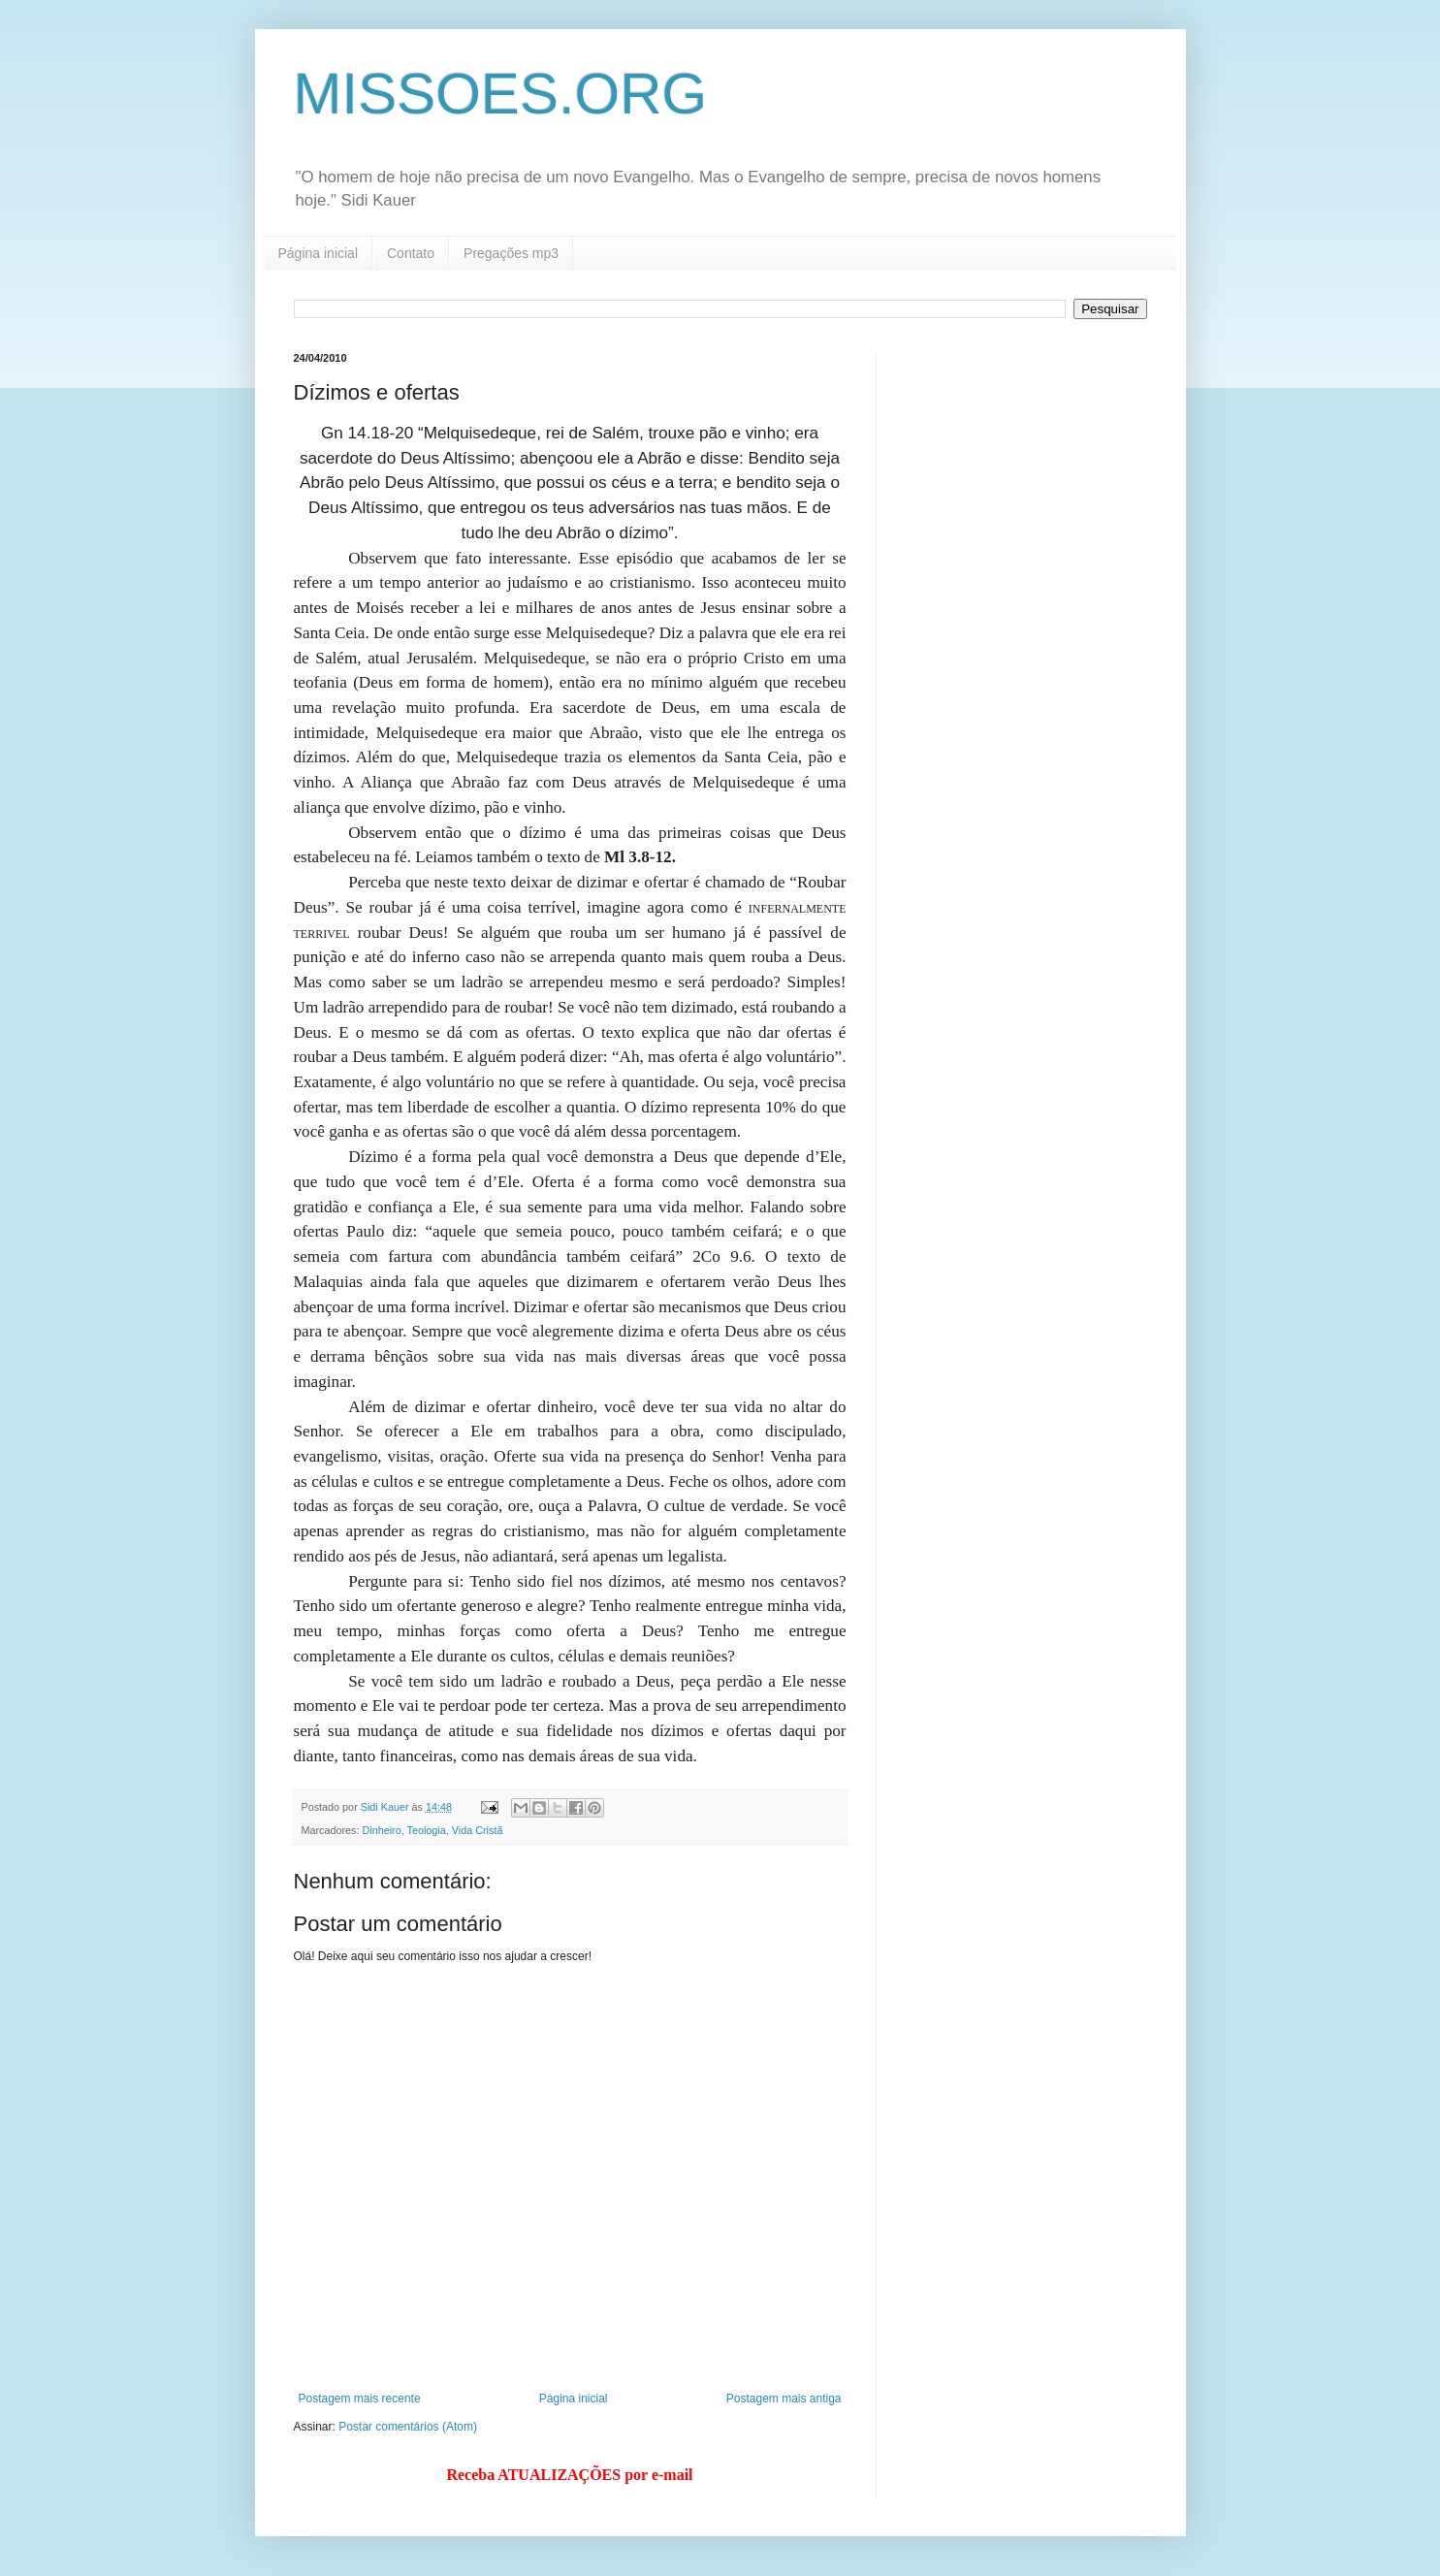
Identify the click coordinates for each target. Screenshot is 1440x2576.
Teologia (426, 1830)
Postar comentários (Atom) (407, 2426)
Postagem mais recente (360, 2398)
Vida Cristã (477, 1830)
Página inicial (318, 253)
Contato (410, 253)
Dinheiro (382, 1830)
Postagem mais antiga (784, 2398)
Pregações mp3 (511, 253)
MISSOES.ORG (501, 93)
